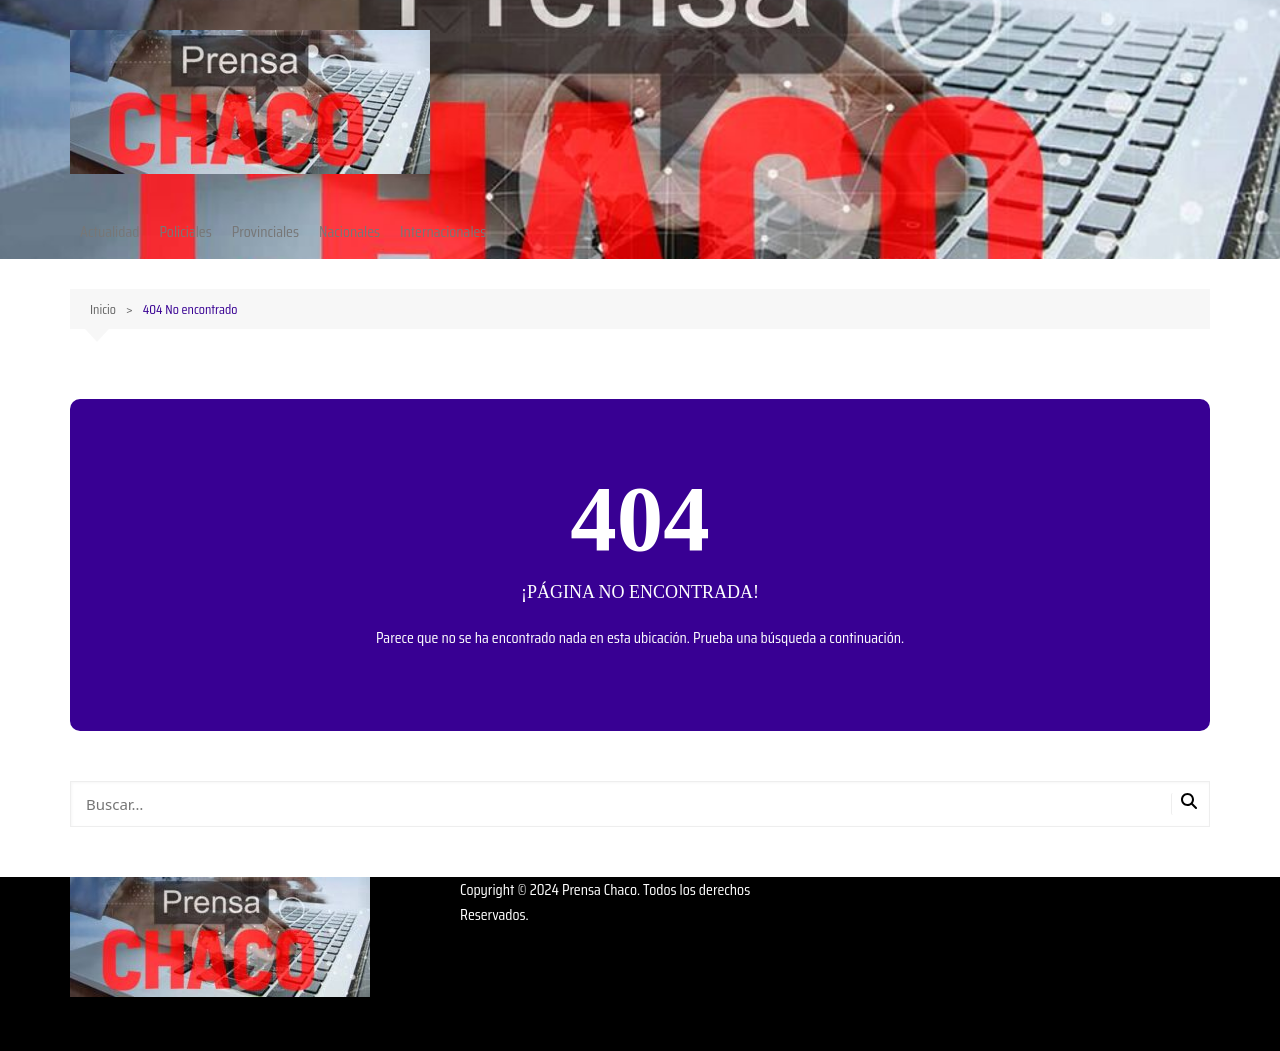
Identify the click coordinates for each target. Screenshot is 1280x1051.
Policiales (185, 231)
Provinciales (265, 231)
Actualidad (109, 231)
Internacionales (443, 231)
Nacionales (349, 231)
